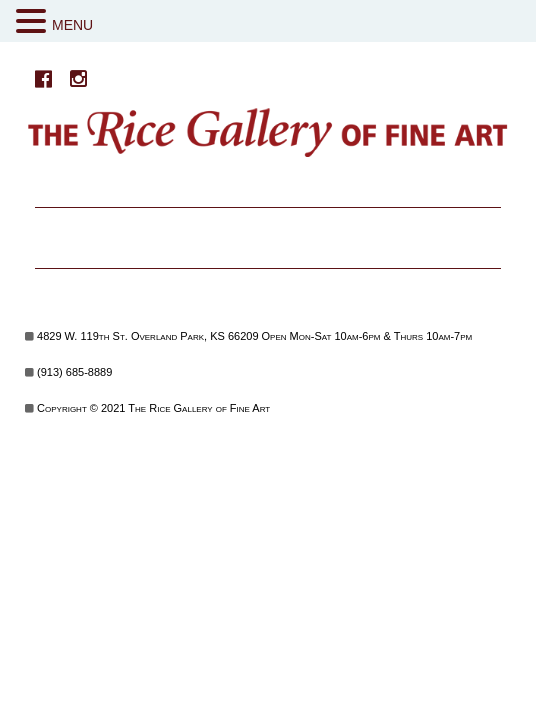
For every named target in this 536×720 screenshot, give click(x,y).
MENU (72, 25)
